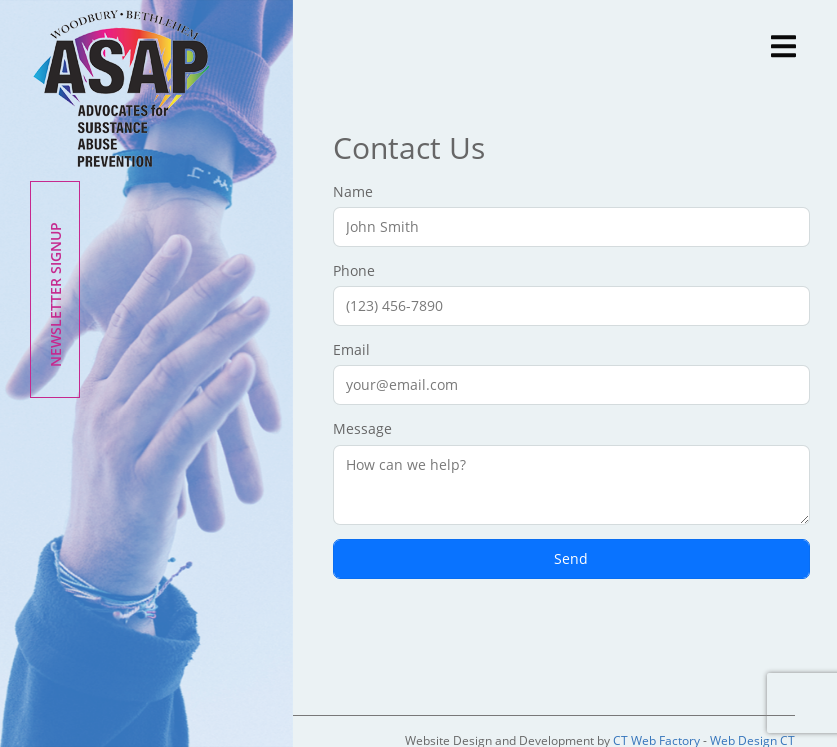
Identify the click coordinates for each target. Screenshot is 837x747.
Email (571, 372)
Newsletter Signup (55, 294)
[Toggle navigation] (787, 44)
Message (571, 471)
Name (571, 214)
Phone (571, 293)
